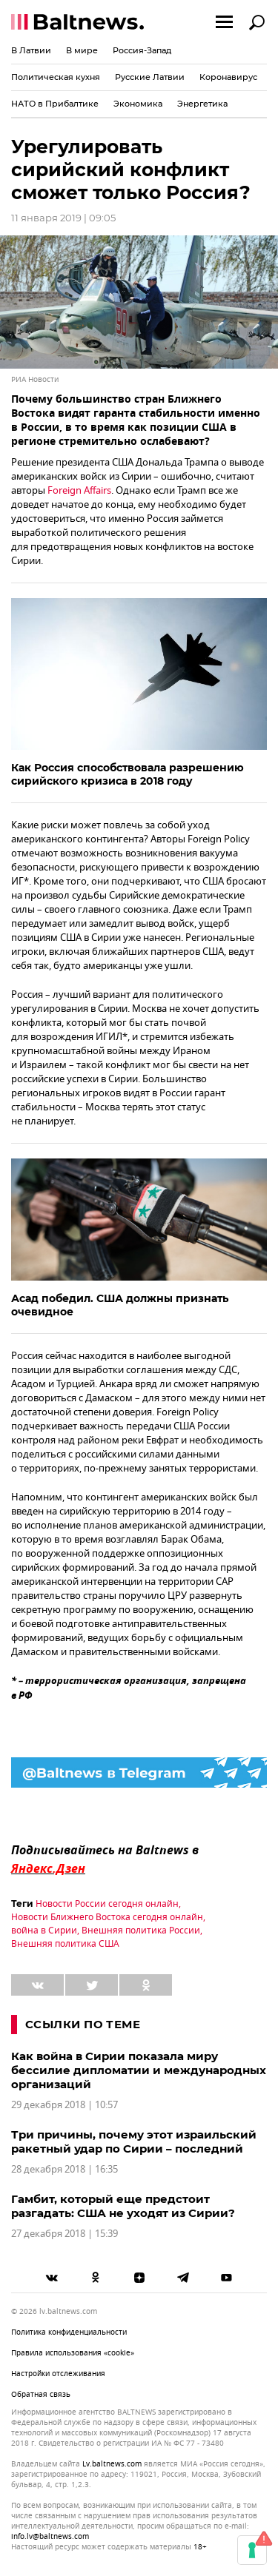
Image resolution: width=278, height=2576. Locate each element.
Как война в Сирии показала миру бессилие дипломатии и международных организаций (138, 2070)
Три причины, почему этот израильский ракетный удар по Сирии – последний (134, 2141)
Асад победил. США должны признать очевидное (119, 1305)
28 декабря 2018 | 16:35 (64, 2169)
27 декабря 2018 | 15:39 (64, 2234)
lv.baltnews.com (112, 2464)
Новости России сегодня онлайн (107, 1904)
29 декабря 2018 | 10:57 (64, 2105)
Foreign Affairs (79, 490)
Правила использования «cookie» (72, 2352)
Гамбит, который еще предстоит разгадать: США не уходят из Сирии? (123, 2206)
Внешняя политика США (65, 1944)
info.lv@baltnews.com (50, 2536)
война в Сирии (44, 1930)
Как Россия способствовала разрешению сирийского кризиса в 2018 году (127, 774)
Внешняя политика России (141, 1930)
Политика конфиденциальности (69, 2332)
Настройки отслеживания (58, 2373)
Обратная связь (40, 2394)
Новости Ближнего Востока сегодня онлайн (107, 1917)
